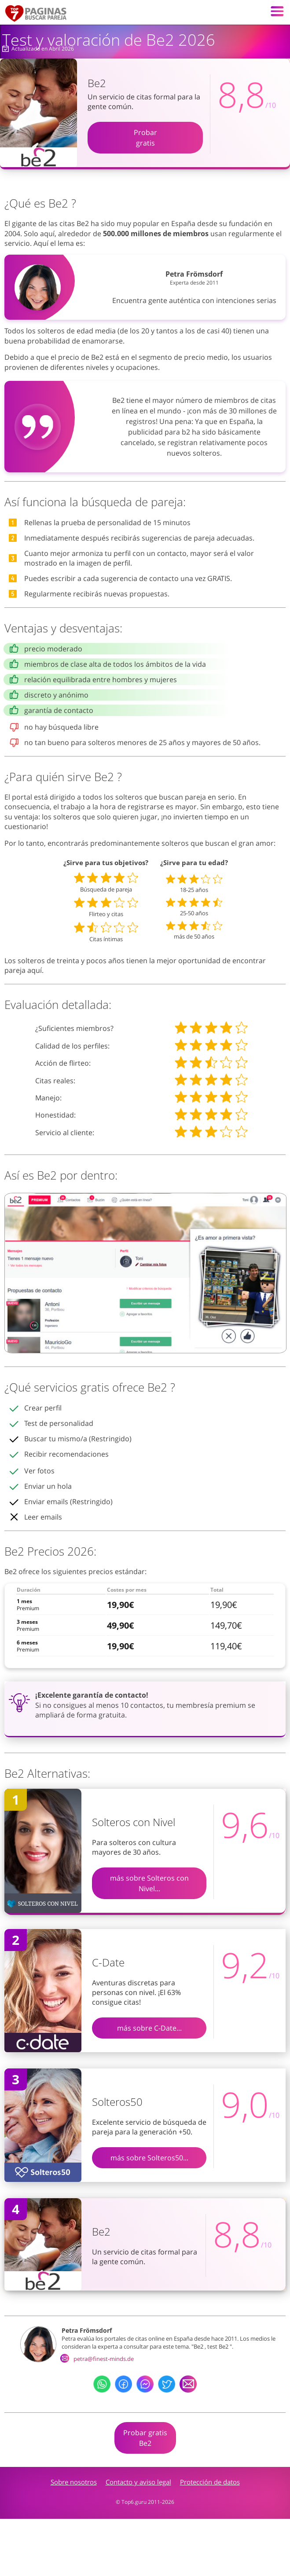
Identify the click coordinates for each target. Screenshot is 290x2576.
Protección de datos (210, 2481)
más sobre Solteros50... (149, 2158)
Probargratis (145, 138)
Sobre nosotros (74, 2481)
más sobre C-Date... (149, 2028)
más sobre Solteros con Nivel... (149, 1883)
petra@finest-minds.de (98, 2359)
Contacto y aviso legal (138, 2481)
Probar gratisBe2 (145, 2438)
